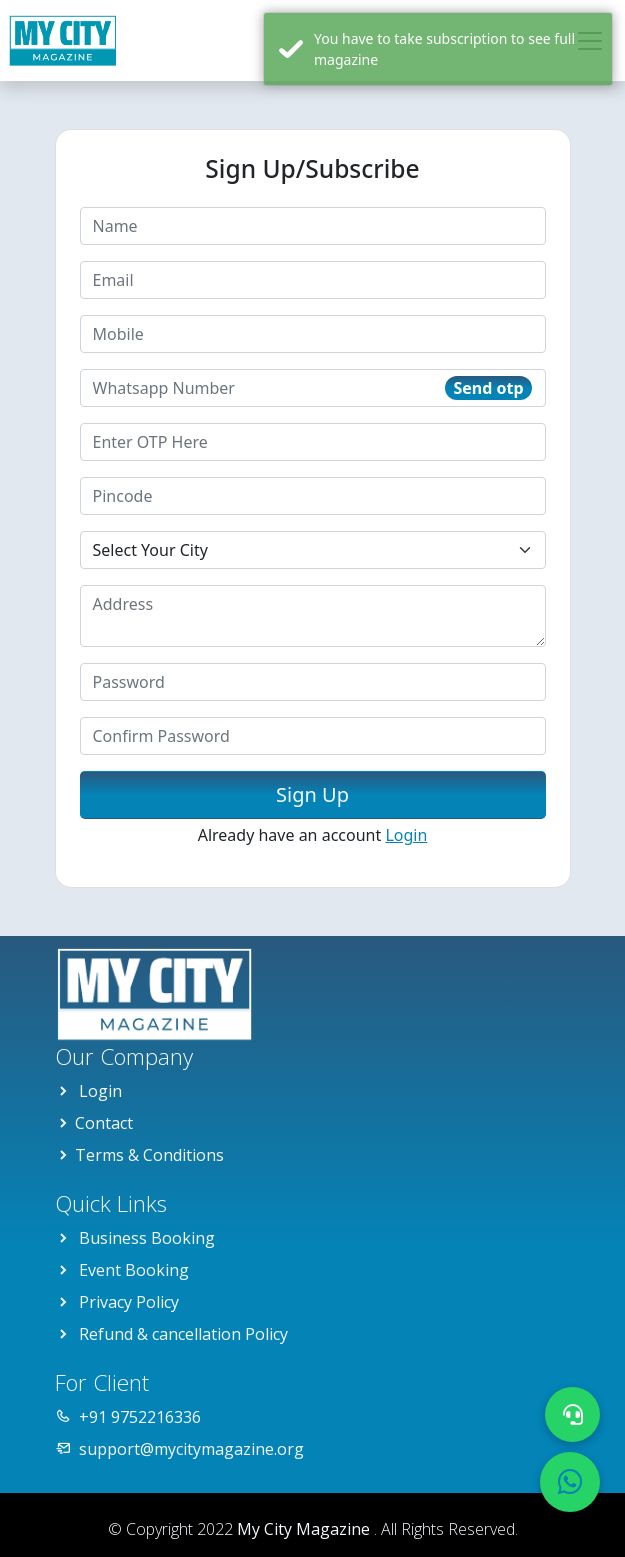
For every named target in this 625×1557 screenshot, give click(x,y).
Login (406, 835)
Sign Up (312, 794)
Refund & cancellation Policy (183, 1334)
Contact (104, 1123)
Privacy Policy (129, 1302)
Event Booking (134, 1270)
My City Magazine (305, 1529)
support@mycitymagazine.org (191, 1449)
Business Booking (147, 1238)
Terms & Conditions (149, 1155)
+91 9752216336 (140, 1417)
